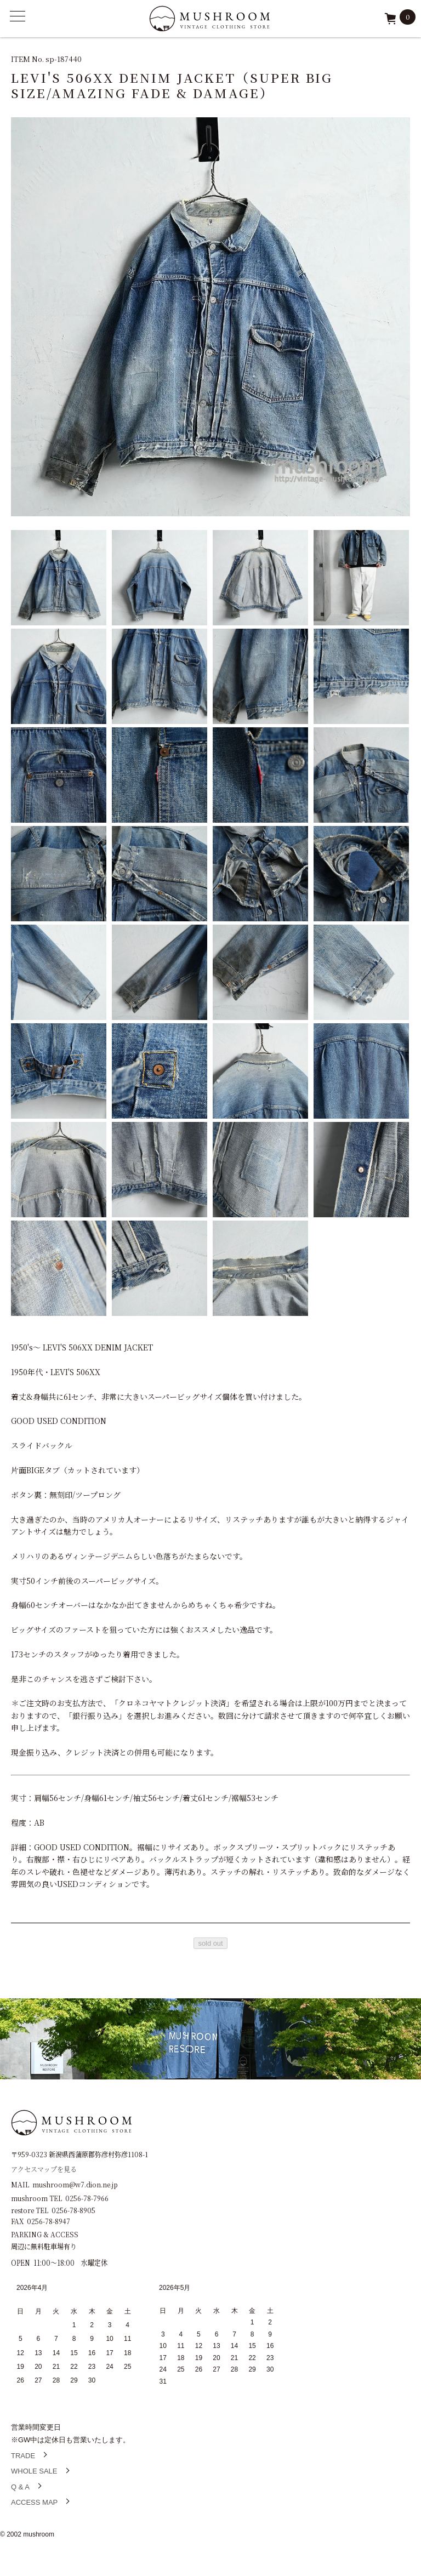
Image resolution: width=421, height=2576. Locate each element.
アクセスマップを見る (44, 2168)
